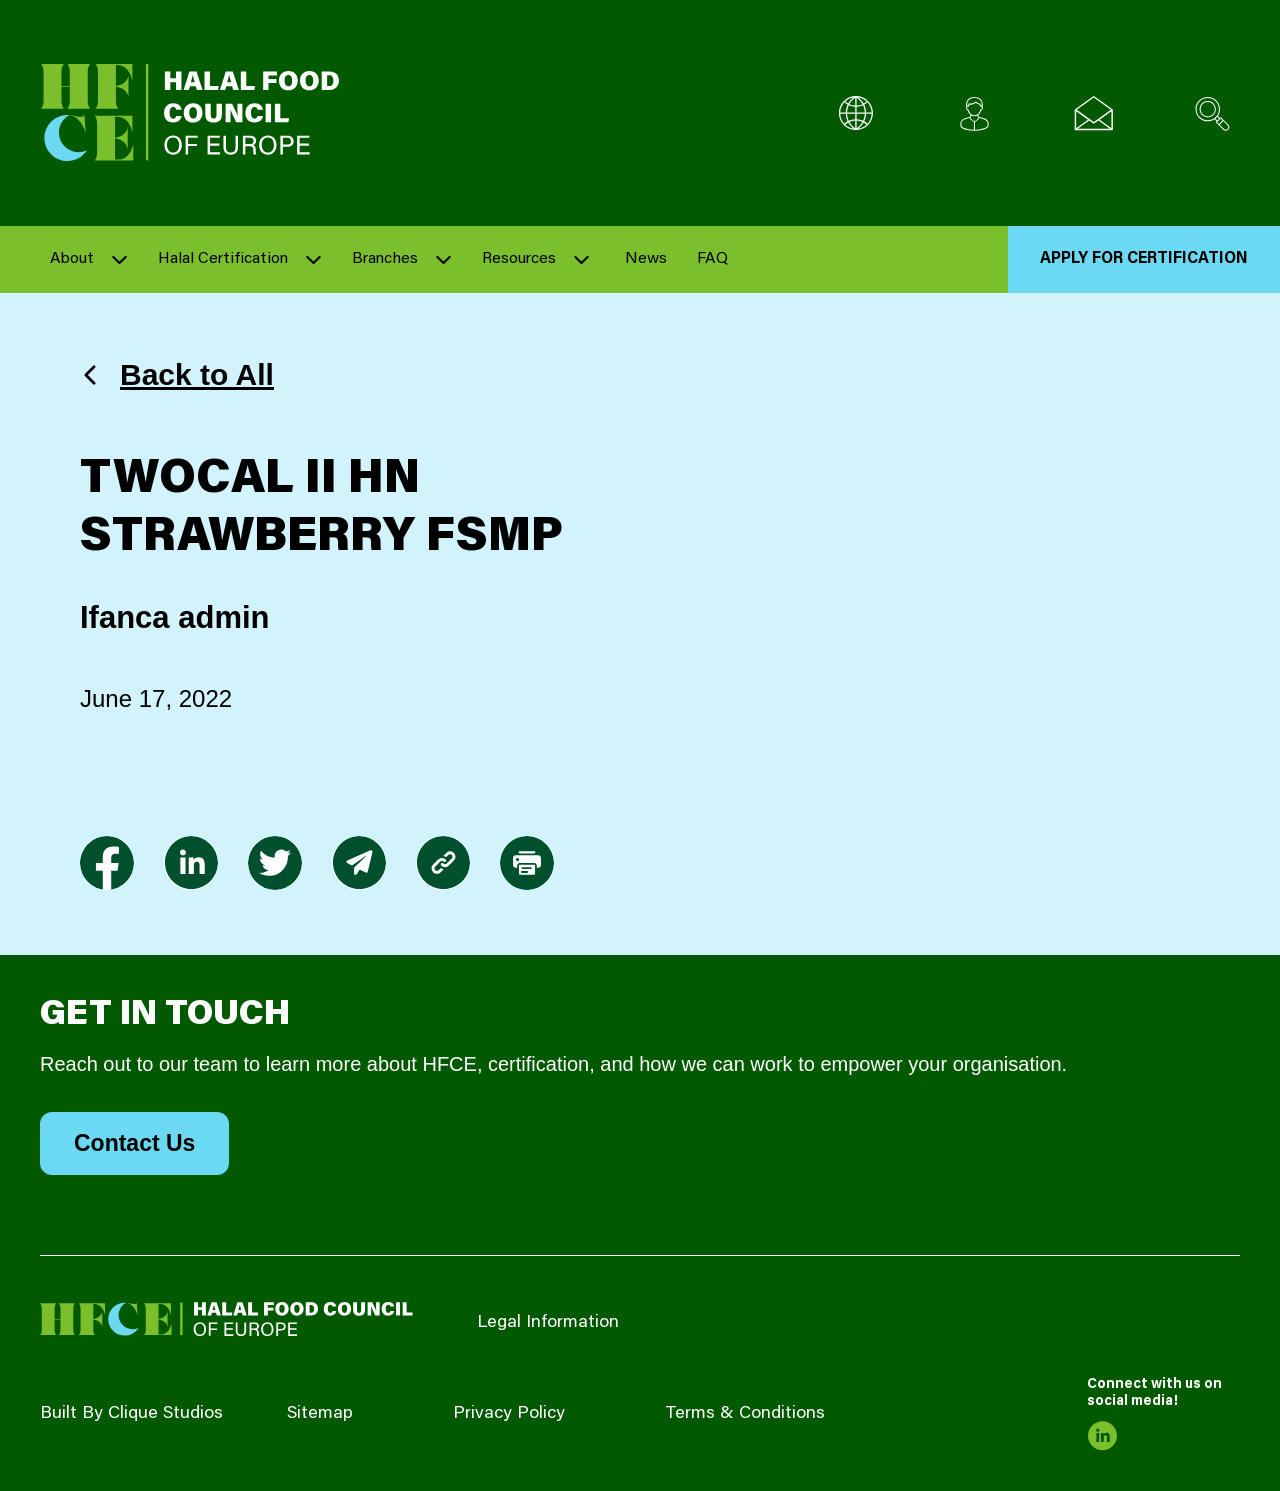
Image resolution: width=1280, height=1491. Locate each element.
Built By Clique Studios (131, 1414)
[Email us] (1093, 113)
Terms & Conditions (745, 1414)
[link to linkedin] (191, 863)
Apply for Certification (1144, 259)
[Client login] (974, 113)
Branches (385, 259)
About (72, 259)
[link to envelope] (359, 863)
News (646, 259)
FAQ (712, 259)
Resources (519, 259)
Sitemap (320, 1414)
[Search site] (1212, 113)
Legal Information (548, 1323)
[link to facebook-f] (107, 863)
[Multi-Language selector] (855, 113)
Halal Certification (223, 259)
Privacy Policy (509, 1414)
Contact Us (134, 1143)
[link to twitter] (275, 863)
